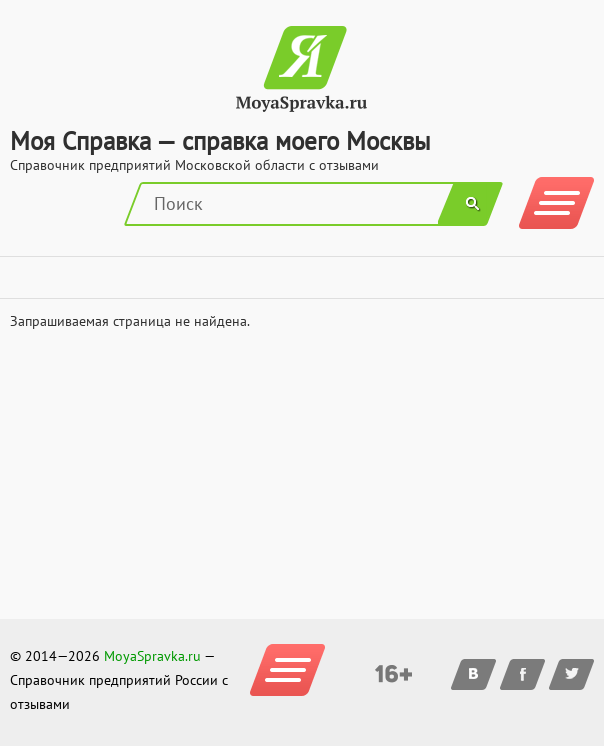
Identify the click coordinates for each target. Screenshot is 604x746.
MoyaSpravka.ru (152, 656)
